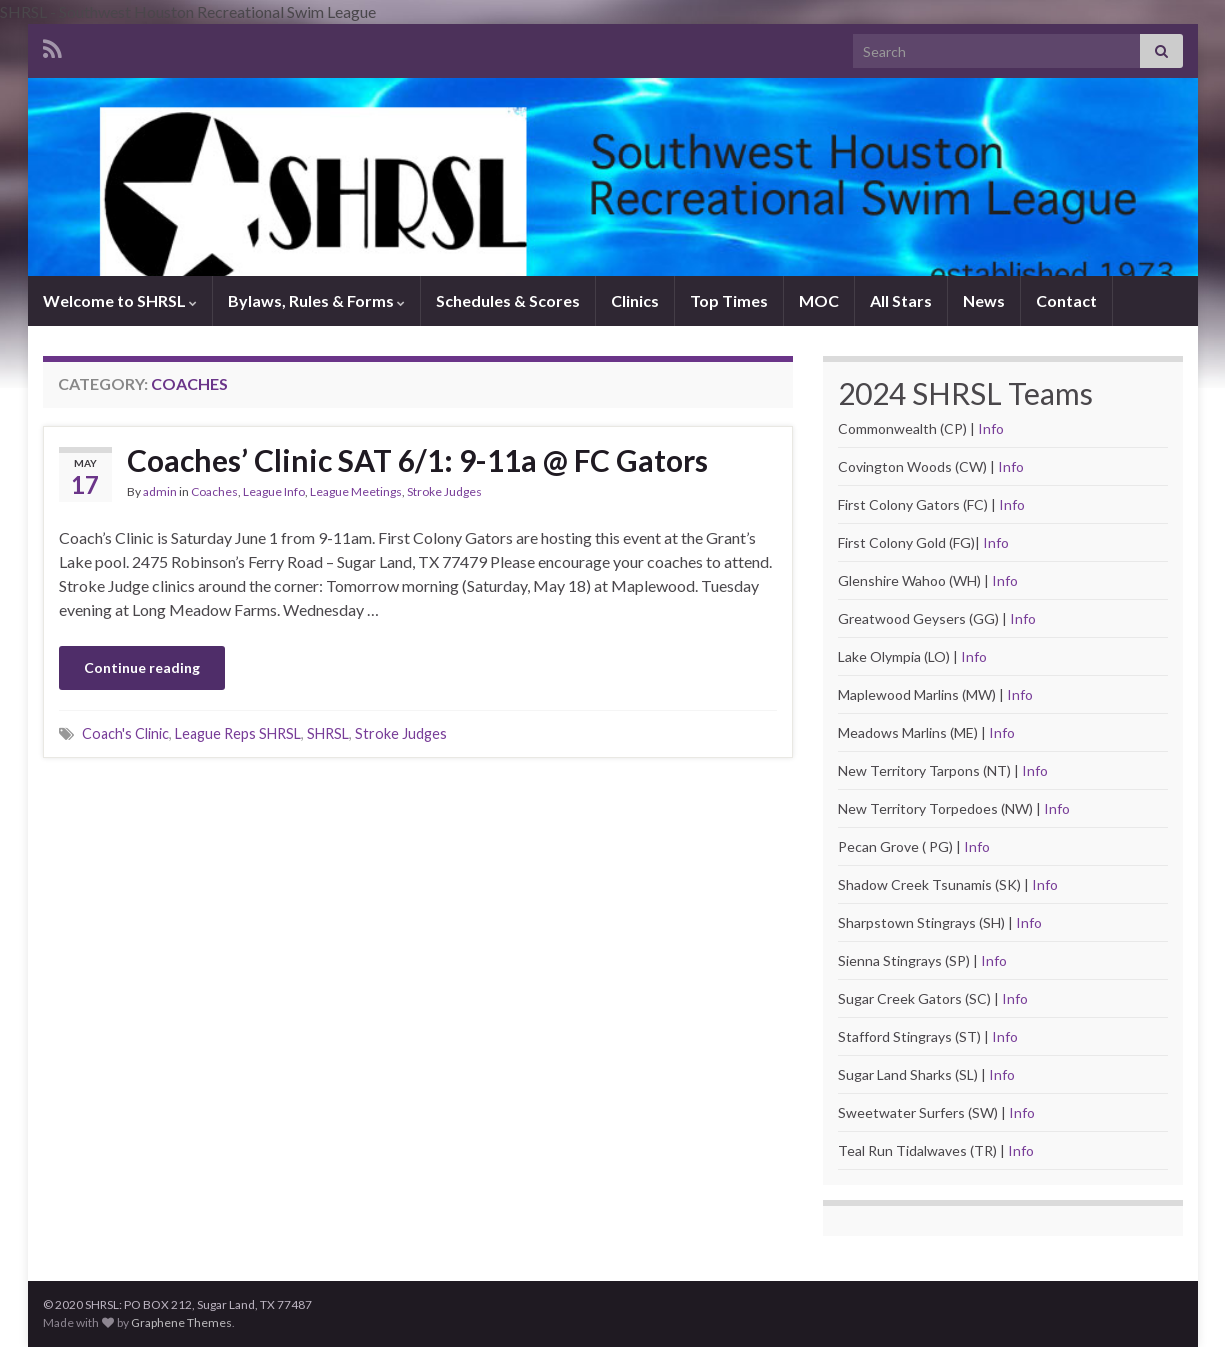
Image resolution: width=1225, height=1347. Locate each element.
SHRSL (328, 733)
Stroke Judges (444, 491)
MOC (819, 300)
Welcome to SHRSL (120, 300)
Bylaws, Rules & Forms (316, 300)
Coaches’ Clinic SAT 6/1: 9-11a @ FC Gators (417, 460)
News (984, 300)
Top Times (729, 300)
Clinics (635, 300)
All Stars (901, 300)
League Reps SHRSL (238, 733)
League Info (274, 491)
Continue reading (142, 667)
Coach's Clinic (125, 733)
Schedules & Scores (508, 300)
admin (160, 491)
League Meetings (356, 491)
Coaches (214, 491)
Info (991, 428)
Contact (1066, 300)
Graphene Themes (181, 1322)
